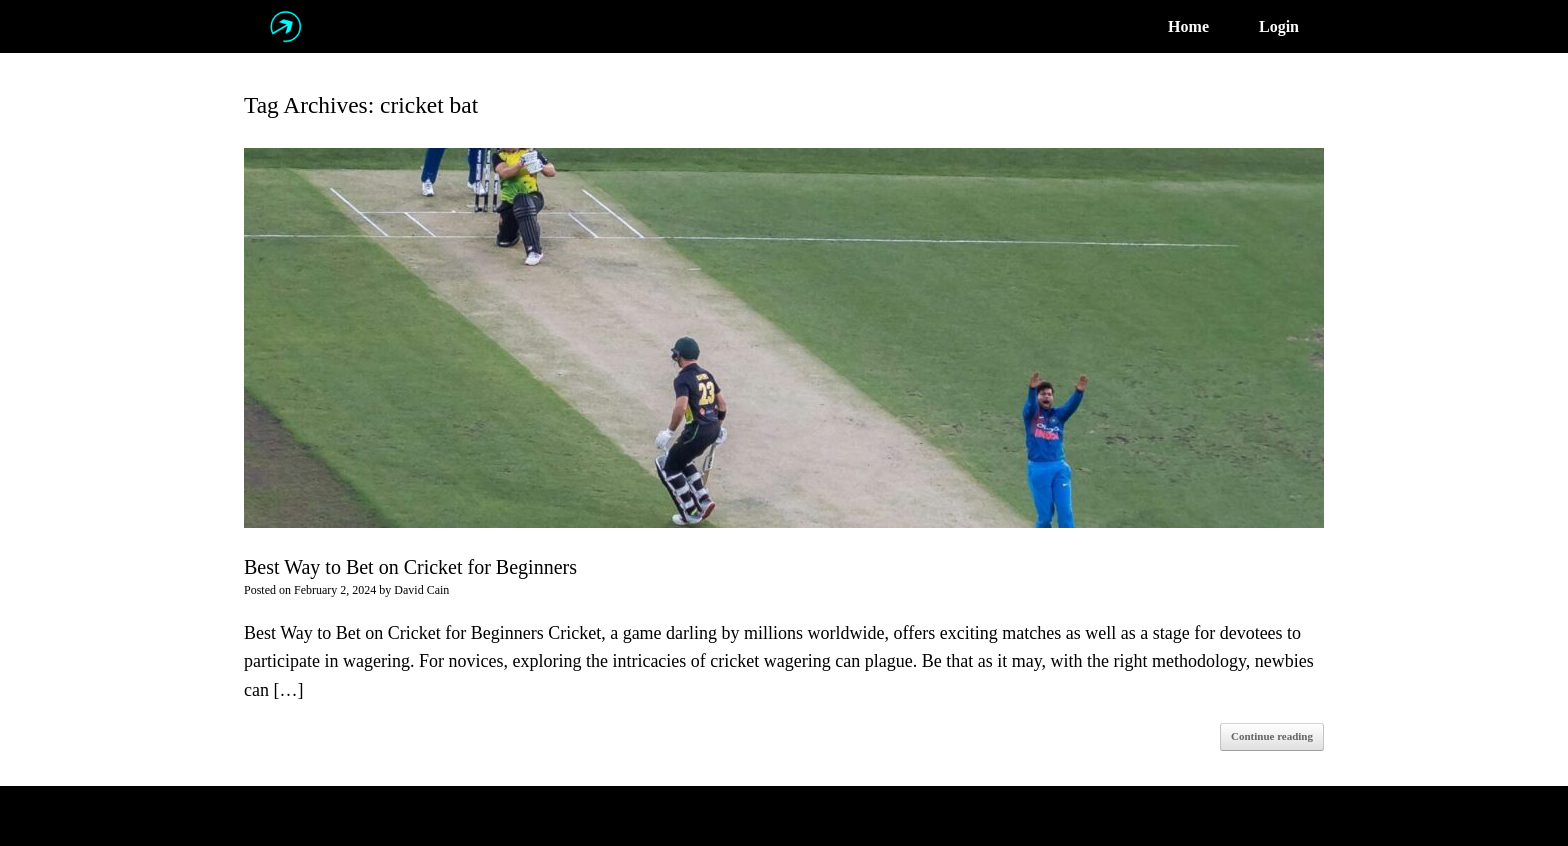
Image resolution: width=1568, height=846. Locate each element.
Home (1188, 27)
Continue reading (1272, 736)
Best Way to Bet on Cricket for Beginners (410, 567)
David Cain (421, 590)
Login (1279, 27)
